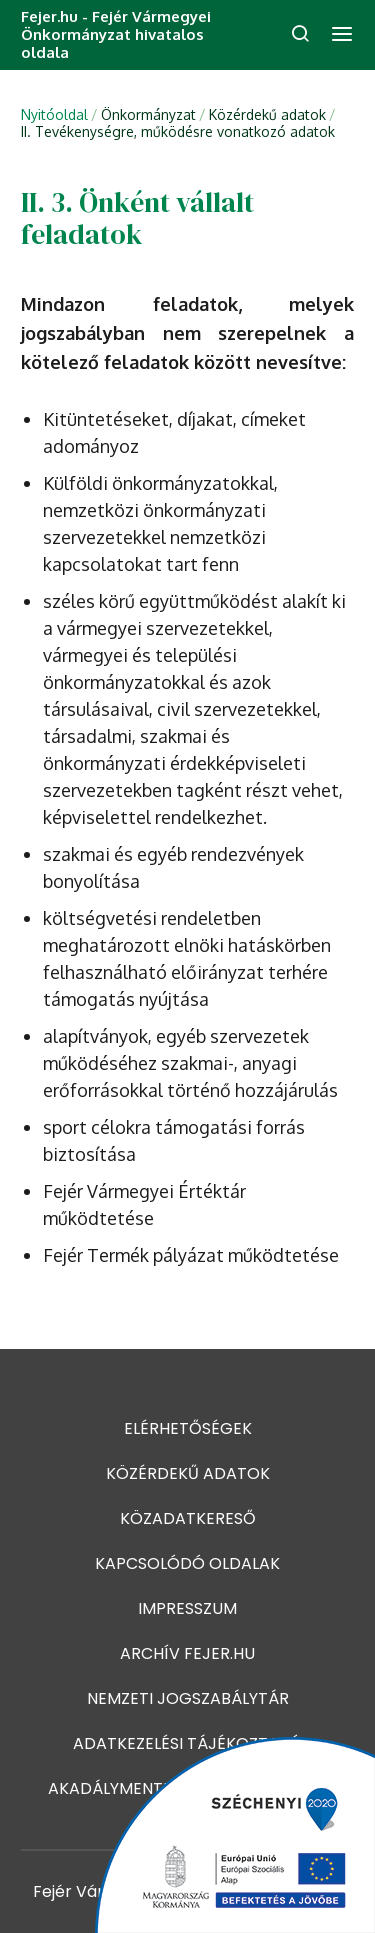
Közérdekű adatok (188, 1473)
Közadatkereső (188, 1518)
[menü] (342, 35)
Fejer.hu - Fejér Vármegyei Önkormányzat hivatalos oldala (116, 35)
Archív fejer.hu (187, 1653)
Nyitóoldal (54, 114)
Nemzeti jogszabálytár (188, 1698)
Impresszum (187, 1608)
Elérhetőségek (188, 1428)
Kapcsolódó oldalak (187, 1563)
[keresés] (300, 34)
